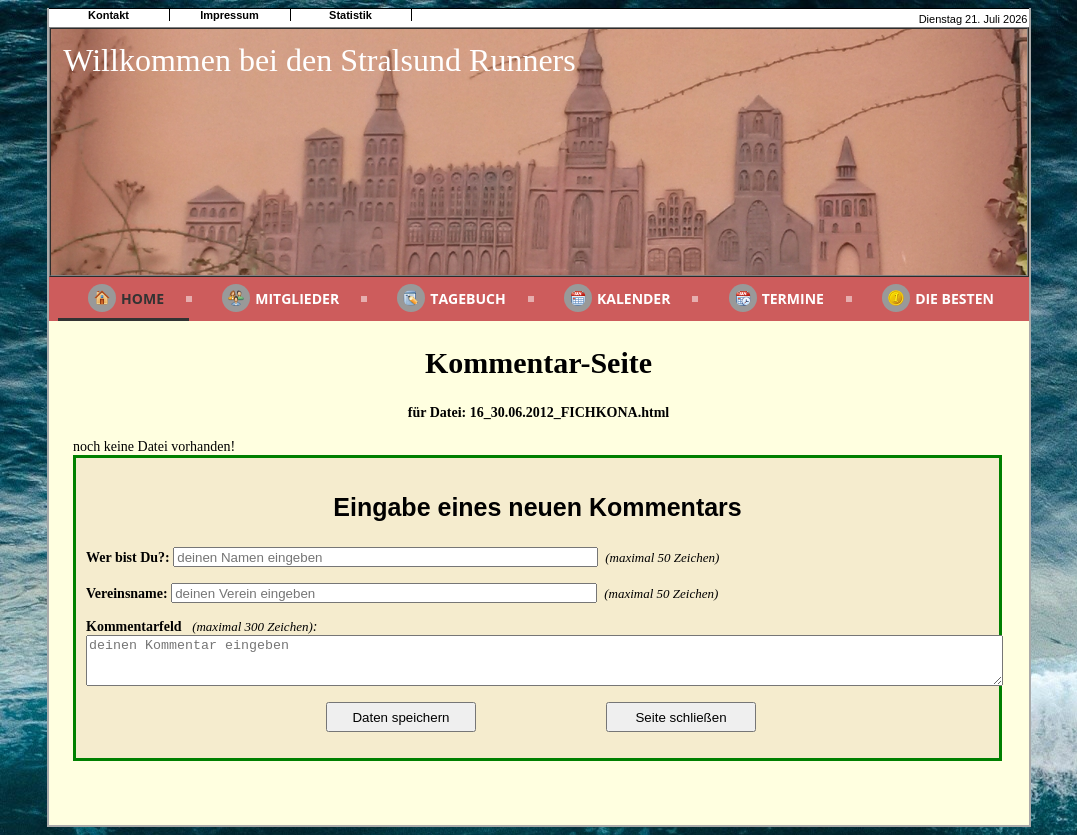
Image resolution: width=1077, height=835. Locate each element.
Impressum (229, 15)
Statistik (350, 15)
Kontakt (108, 15)
